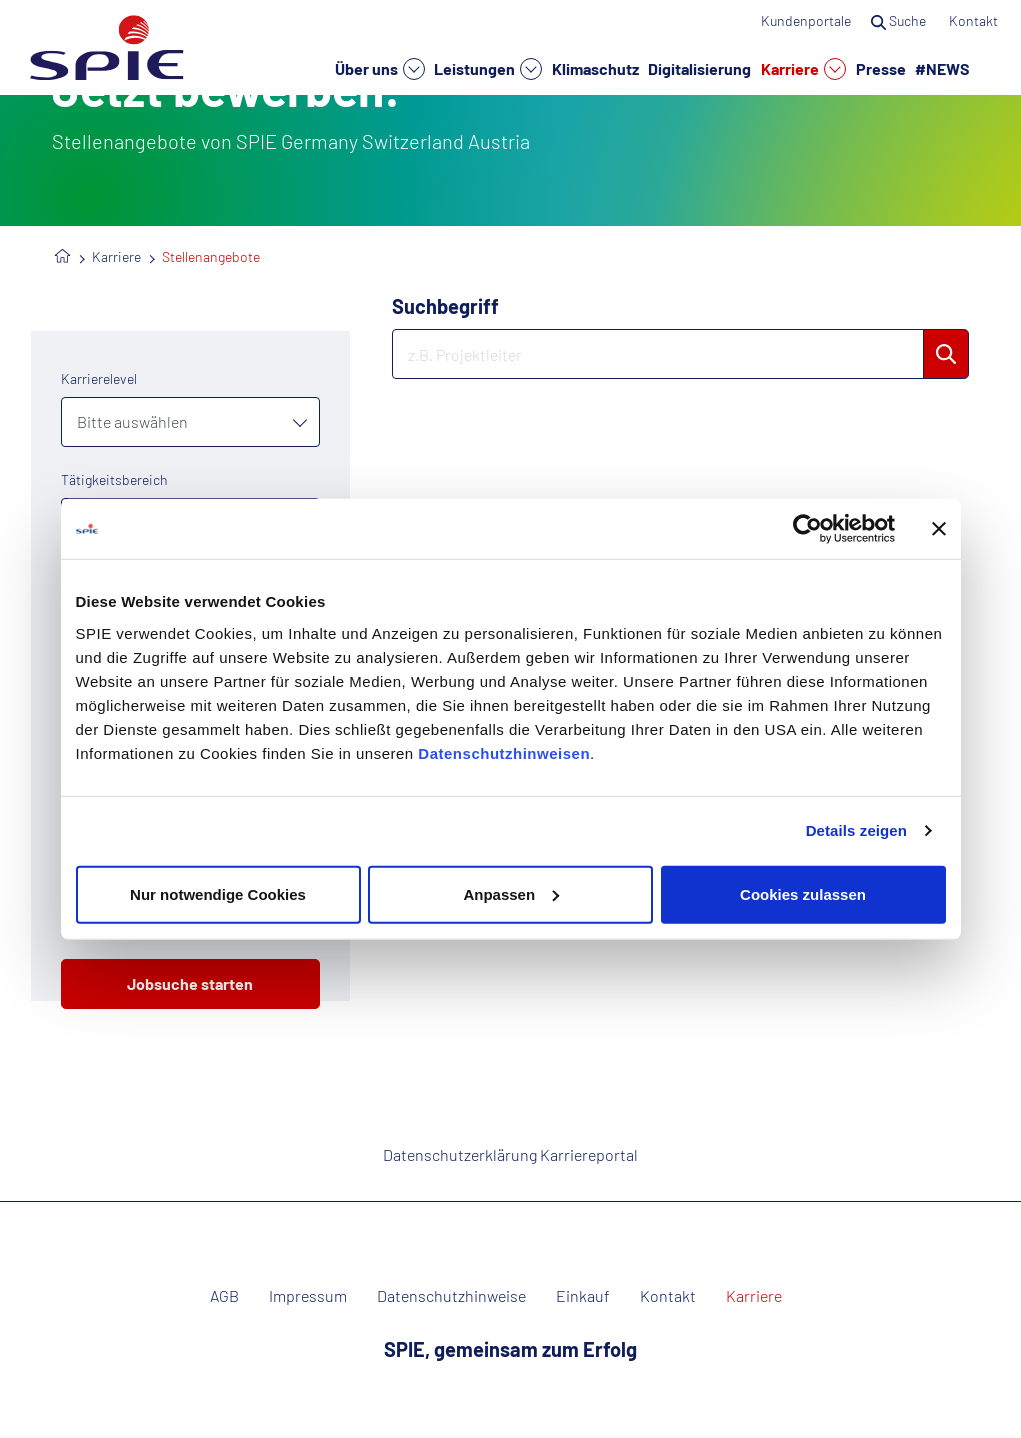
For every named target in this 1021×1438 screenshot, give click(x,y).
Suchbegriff (445, 306)
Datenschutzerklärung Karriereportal (510, 1154)
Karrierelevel (99, 378)
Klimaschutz (595, 68)
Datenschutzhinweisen (504, 752)
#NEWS (942, 68)
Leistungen (488, 69)
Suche (900, 20)
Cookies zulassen (803, 893)
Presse (881, 68)
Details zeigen (856, 830)
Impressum (308, 1296)
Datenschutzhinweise (451, 1296)
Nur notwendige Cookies (218, 893)
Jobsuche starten (190, 983)
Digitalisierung (699, 68)
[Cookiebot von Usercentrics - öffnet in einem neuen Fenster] (807, 529)
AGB (224, 1296)
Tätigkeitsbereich (114, 479)
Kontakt (975, 20)
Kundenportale (806, 20)
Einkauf (583, 1296)
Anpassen (511, 893)
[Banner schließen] (939, 529)
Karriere (803, 69)
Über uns (380, 69)
